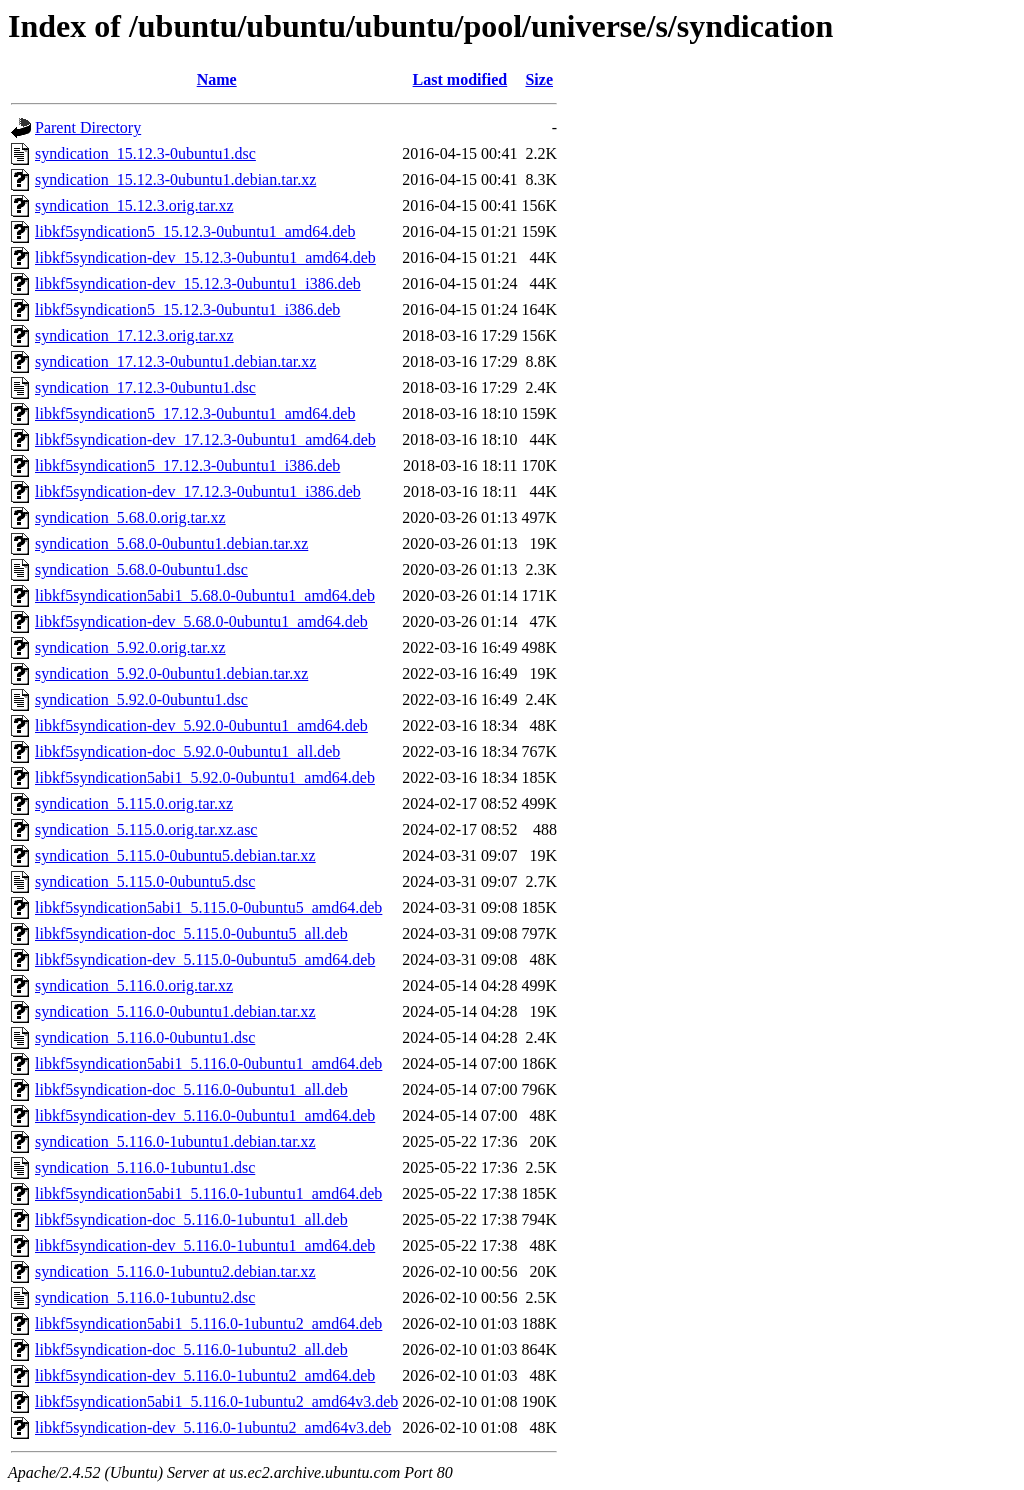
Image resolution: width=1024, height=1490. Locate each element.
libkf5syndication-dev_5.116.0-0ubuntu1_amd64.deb (205, 1115)
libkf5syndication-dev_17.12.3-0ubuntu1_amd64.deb (205, 439)
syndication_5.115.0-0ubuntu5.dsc (145, 881)
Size (539, 79)
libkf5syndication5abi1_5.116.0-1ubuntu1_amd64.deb (208, 1193)
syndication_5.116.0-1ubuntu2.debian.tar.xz (175, 1271)
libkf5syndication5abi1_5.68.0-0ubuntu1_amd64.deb (205, 595)
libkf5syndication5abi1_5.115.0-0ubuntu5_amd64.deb (208, 907)
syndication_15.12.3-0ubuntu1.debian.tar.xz (175, 179)
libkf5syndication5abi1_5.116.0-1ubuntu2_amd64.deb (208, 1323)
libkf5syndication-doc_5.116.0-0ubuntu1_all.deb (191, 1089)
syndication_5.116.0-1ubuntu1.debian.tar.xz (175, 1141)
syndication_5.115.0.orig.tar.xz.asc (146, 829)
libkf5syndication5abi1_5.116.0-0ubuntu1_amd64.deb (208, 1063)
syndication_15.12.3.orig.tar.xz (134, 205)
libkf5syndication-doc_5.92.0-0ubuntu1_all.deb (187, 751)
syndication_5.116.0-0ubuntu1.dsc (145, 1037)
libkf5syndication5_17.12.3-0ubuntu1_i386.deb (187, 465)
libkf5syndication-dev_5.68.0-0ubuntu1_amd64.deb (201, 621)
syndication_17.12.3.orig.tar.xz (134, 335)
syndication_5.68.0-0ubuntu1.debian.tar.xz (171, 543)
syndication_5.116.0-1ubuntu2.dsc (145, 1297)
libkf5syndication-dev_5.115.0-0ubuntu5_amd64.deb (205, 959)
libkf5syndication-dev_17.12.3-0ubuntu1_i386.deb (198, 491)
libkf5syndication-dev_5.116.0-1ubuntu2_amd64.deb (205, 1375)
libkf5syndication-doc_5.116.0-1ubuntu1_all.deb (191, 1219)
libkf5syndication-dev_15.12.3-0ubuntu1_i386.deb (198, 283)
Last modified (460, 79)
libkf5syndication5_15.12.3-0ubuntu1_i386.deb (187, 309)
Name (217, 79)
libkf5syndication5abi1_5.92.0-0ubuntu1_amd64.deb (205, 777)
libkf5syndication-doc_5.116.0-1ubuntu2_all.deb (191, 1349)
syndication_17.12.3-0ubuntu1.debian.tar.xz (175, 361)
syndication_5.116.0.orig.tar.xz (134, 985)
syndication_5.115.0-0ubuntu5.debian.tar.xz (175, 855)
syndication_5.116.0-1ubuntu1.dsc (145, 1167)
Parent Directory (88, 127)
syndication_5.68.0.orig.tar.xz (130, 517)
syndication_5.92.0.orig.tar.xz (130, 647)
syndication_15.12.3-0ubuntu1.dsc (145, 153)
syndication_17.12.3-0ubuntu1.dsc (145, 387)
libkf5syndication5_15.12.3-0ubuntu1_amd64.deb (195, 231)
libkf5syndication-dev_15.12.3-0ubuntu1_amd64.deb (205, 257)
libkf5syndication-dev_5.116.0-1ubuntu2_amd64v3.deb (213, 1427)
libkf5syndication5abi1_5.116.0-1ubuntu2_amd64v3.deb (216, 1401)
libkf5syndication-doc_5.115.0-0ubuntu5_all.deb (191, 933)
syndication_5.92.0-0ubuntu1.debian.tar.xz (171, 673)
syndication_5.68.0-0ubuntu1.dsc (141, 569)
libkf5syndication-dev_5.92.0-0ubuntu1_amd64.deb (201, 725)
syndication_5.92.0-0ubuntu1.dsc (141, 699)
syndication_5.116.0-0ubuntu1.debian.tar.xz (175, 1011)
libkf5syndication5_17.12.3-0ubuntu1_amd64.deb (195, 413)
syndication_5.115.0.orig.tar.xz (134, 803)
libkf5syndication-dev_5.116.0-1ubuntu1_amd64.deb (205, 1245)
